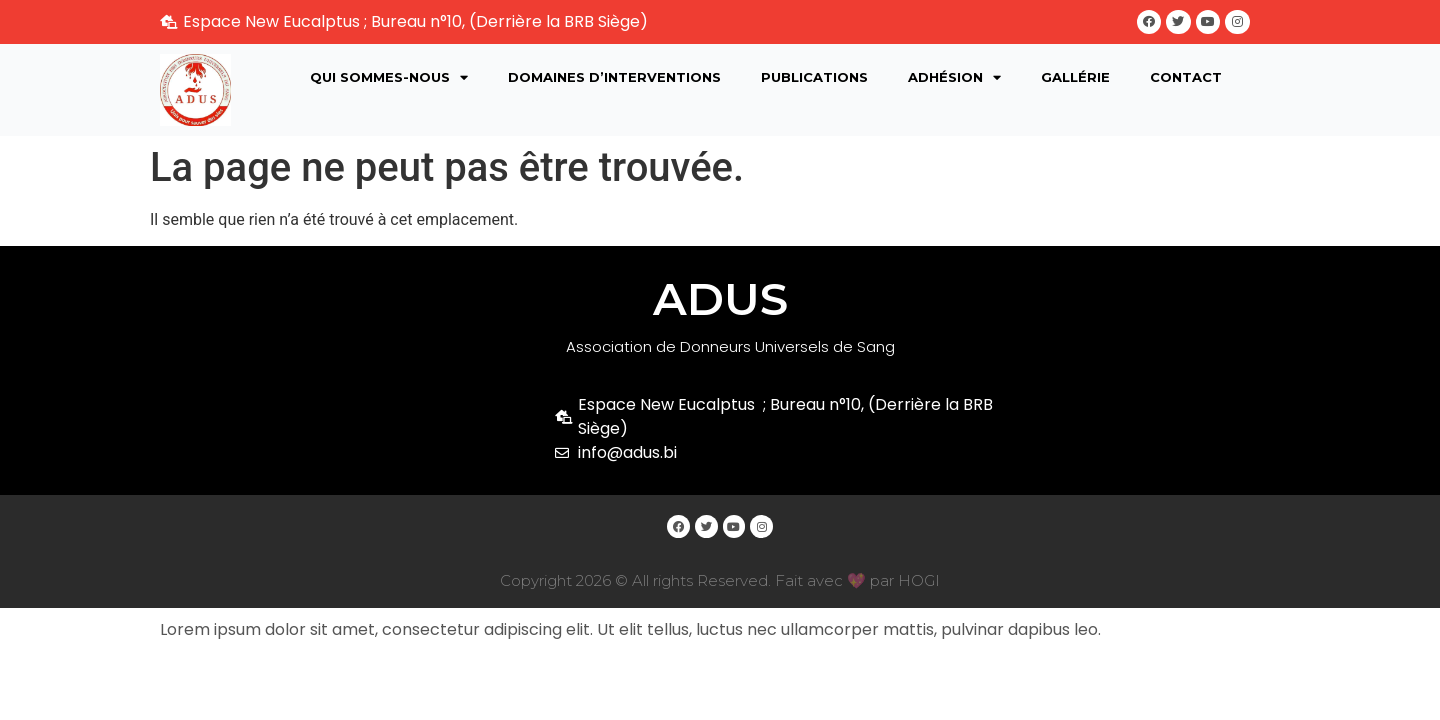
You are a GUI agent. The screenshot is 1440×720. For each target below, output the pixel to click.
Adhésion (954, 81)
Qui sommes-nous (389, 81)
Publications (814, 81)
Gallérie (1075, 81)
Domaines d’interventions (614, 81)
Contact (1186, 81)
